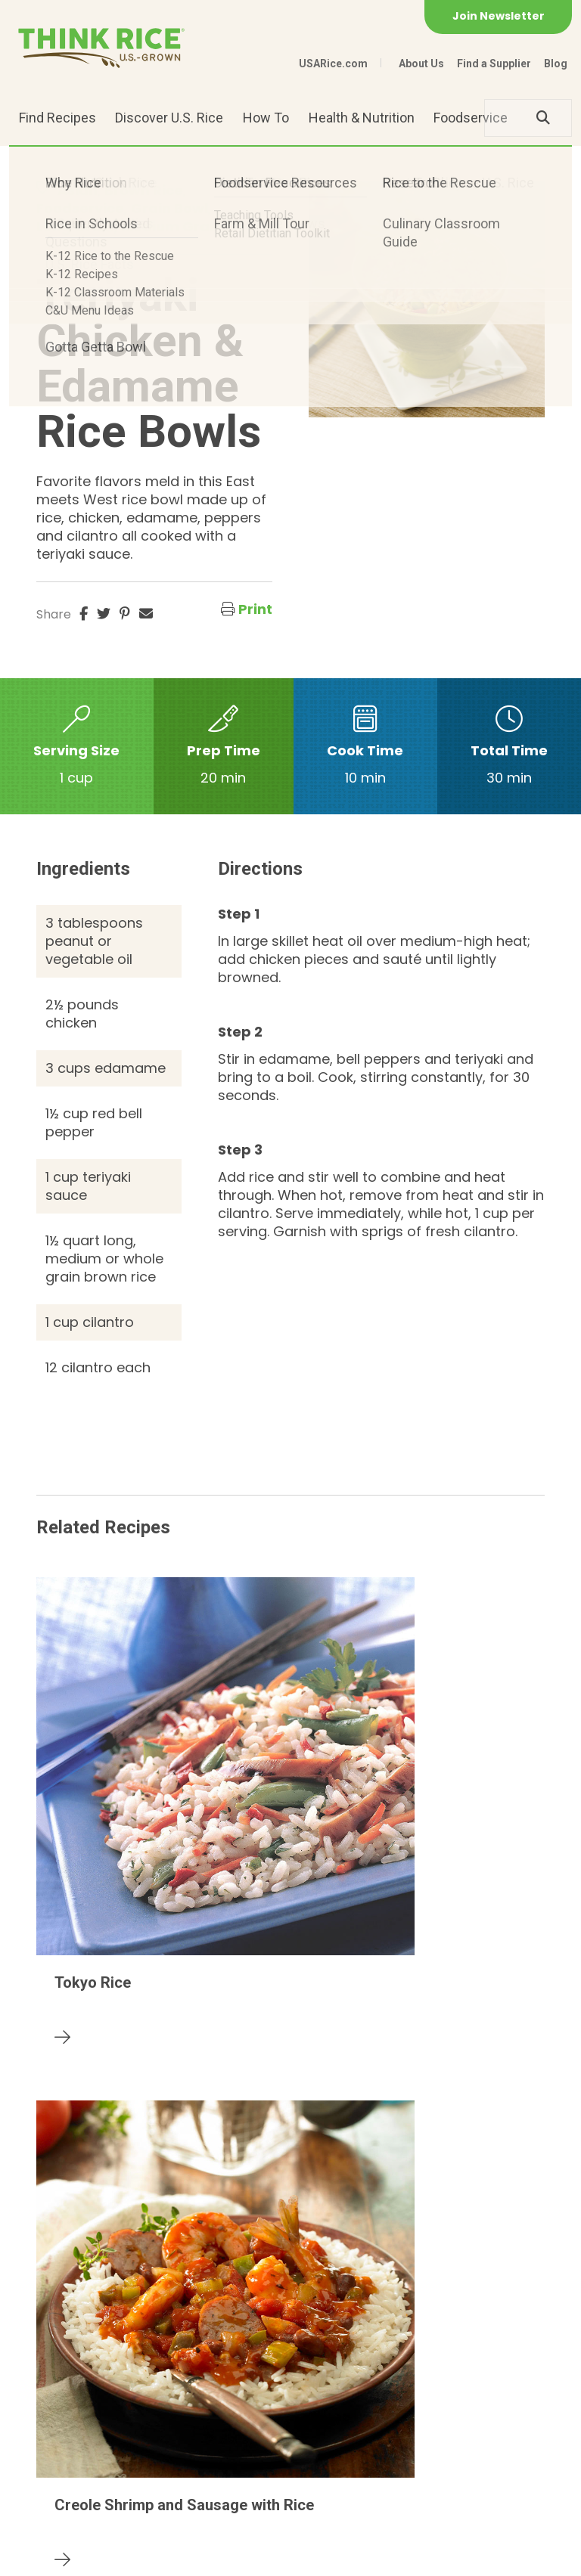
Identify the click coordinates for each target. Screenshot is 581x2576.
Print (255, 609)
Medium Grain (171, 226)
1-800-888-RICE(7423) (325, 2448)
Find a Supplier (494, 63)
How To (266, 118)
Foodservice (470, 118)
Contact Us (65, 2557)
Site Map (230, 2557)
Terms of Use (307, 2557)
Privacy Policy (151, 2557)
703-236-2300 (184, 2448)
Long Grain (75, 226)
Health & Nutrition (362, 118)
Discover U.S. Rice (169, 118)
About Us (421, 63)
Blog (555, 63)
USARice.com (333, 63)
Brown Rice (143, 190)
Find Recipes (57, 118)
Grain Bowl (169, 208)
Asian (77, 190)
